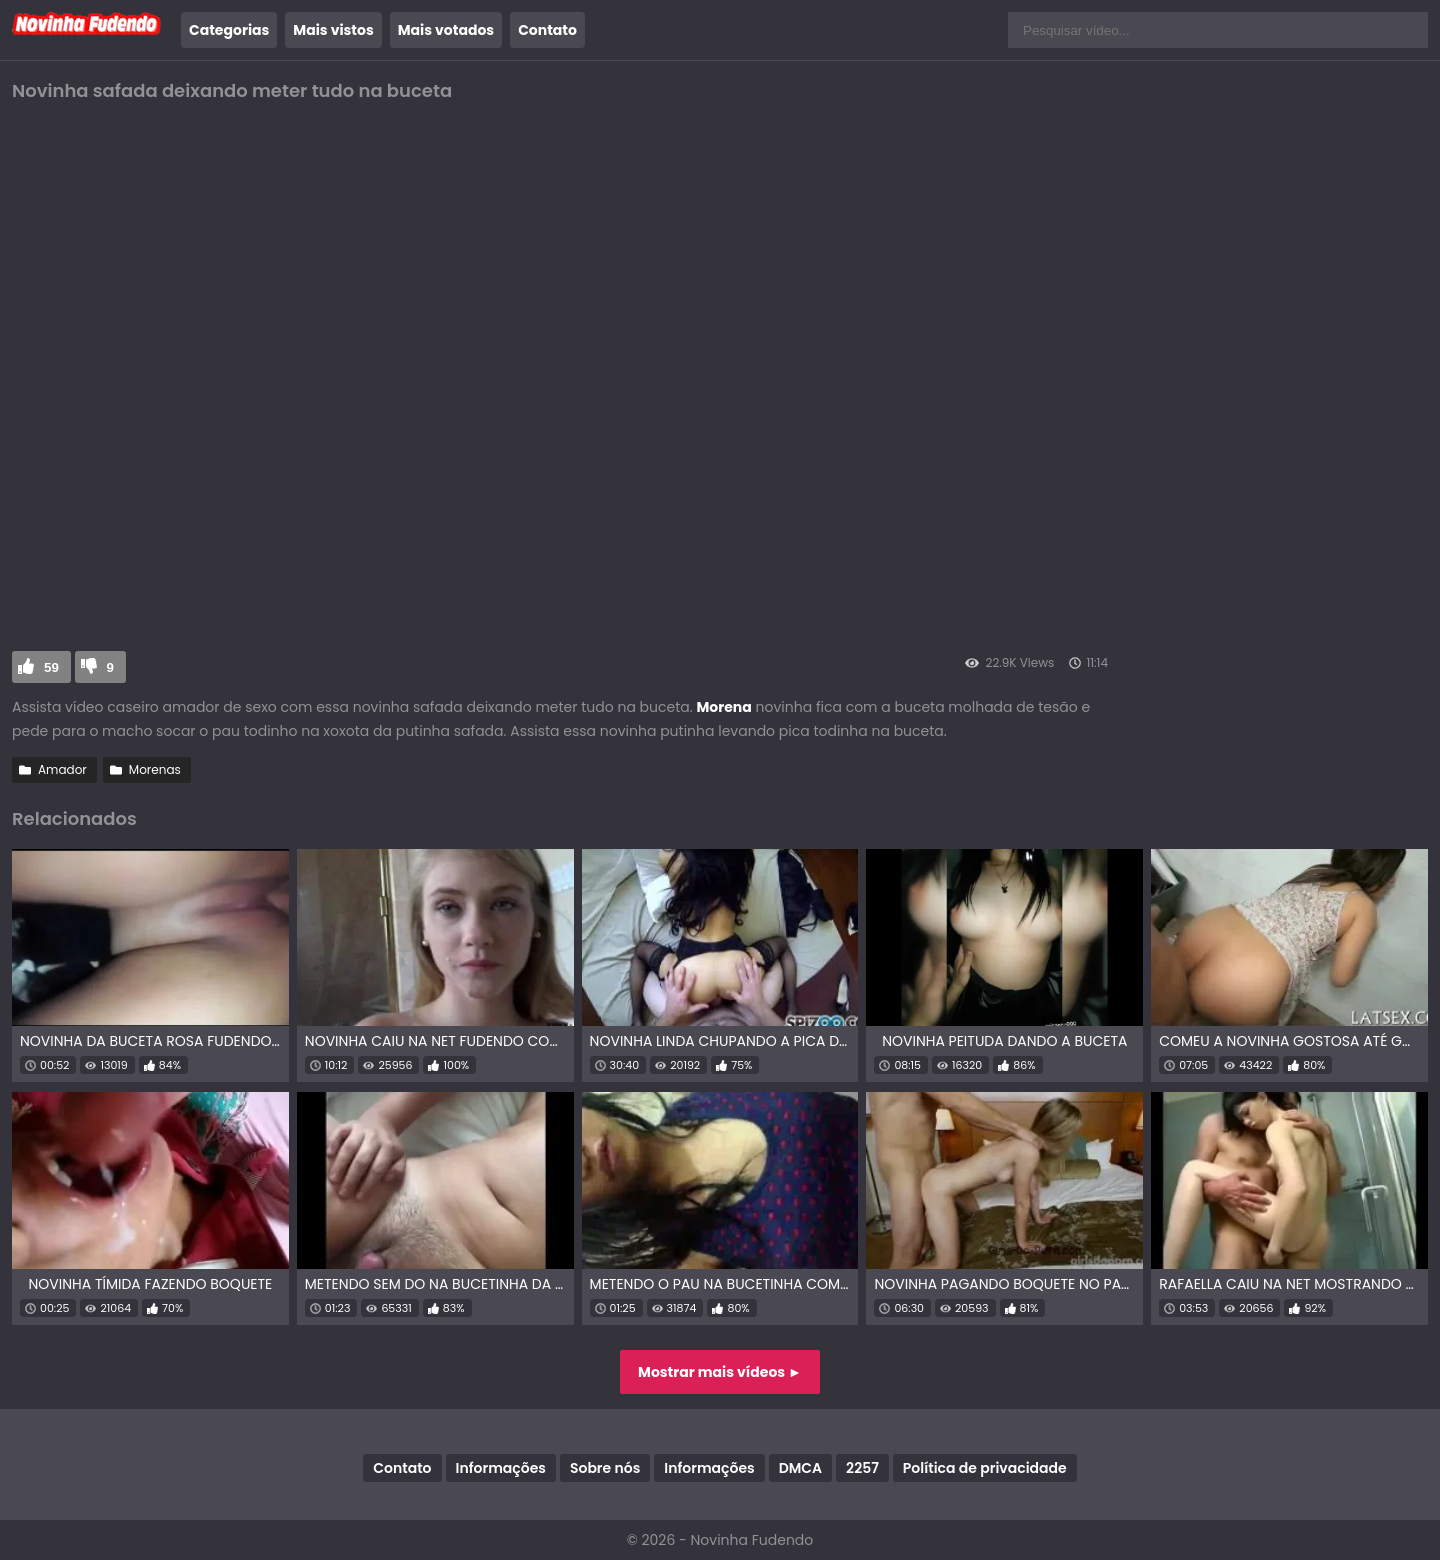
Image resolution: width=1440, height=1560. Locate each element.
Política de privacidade (985, 1468)
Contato (547, 30)
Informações (501, 1468)
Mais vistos (333, 30)
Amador (62, 769)
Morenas (155, 769)
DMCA (800, 1468)
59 (51, 667)
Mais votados (446, 30)
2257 (862, 1468)
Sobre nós (605, 1468)
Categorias (229, 30)
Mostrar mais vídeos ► (720, 1372)
